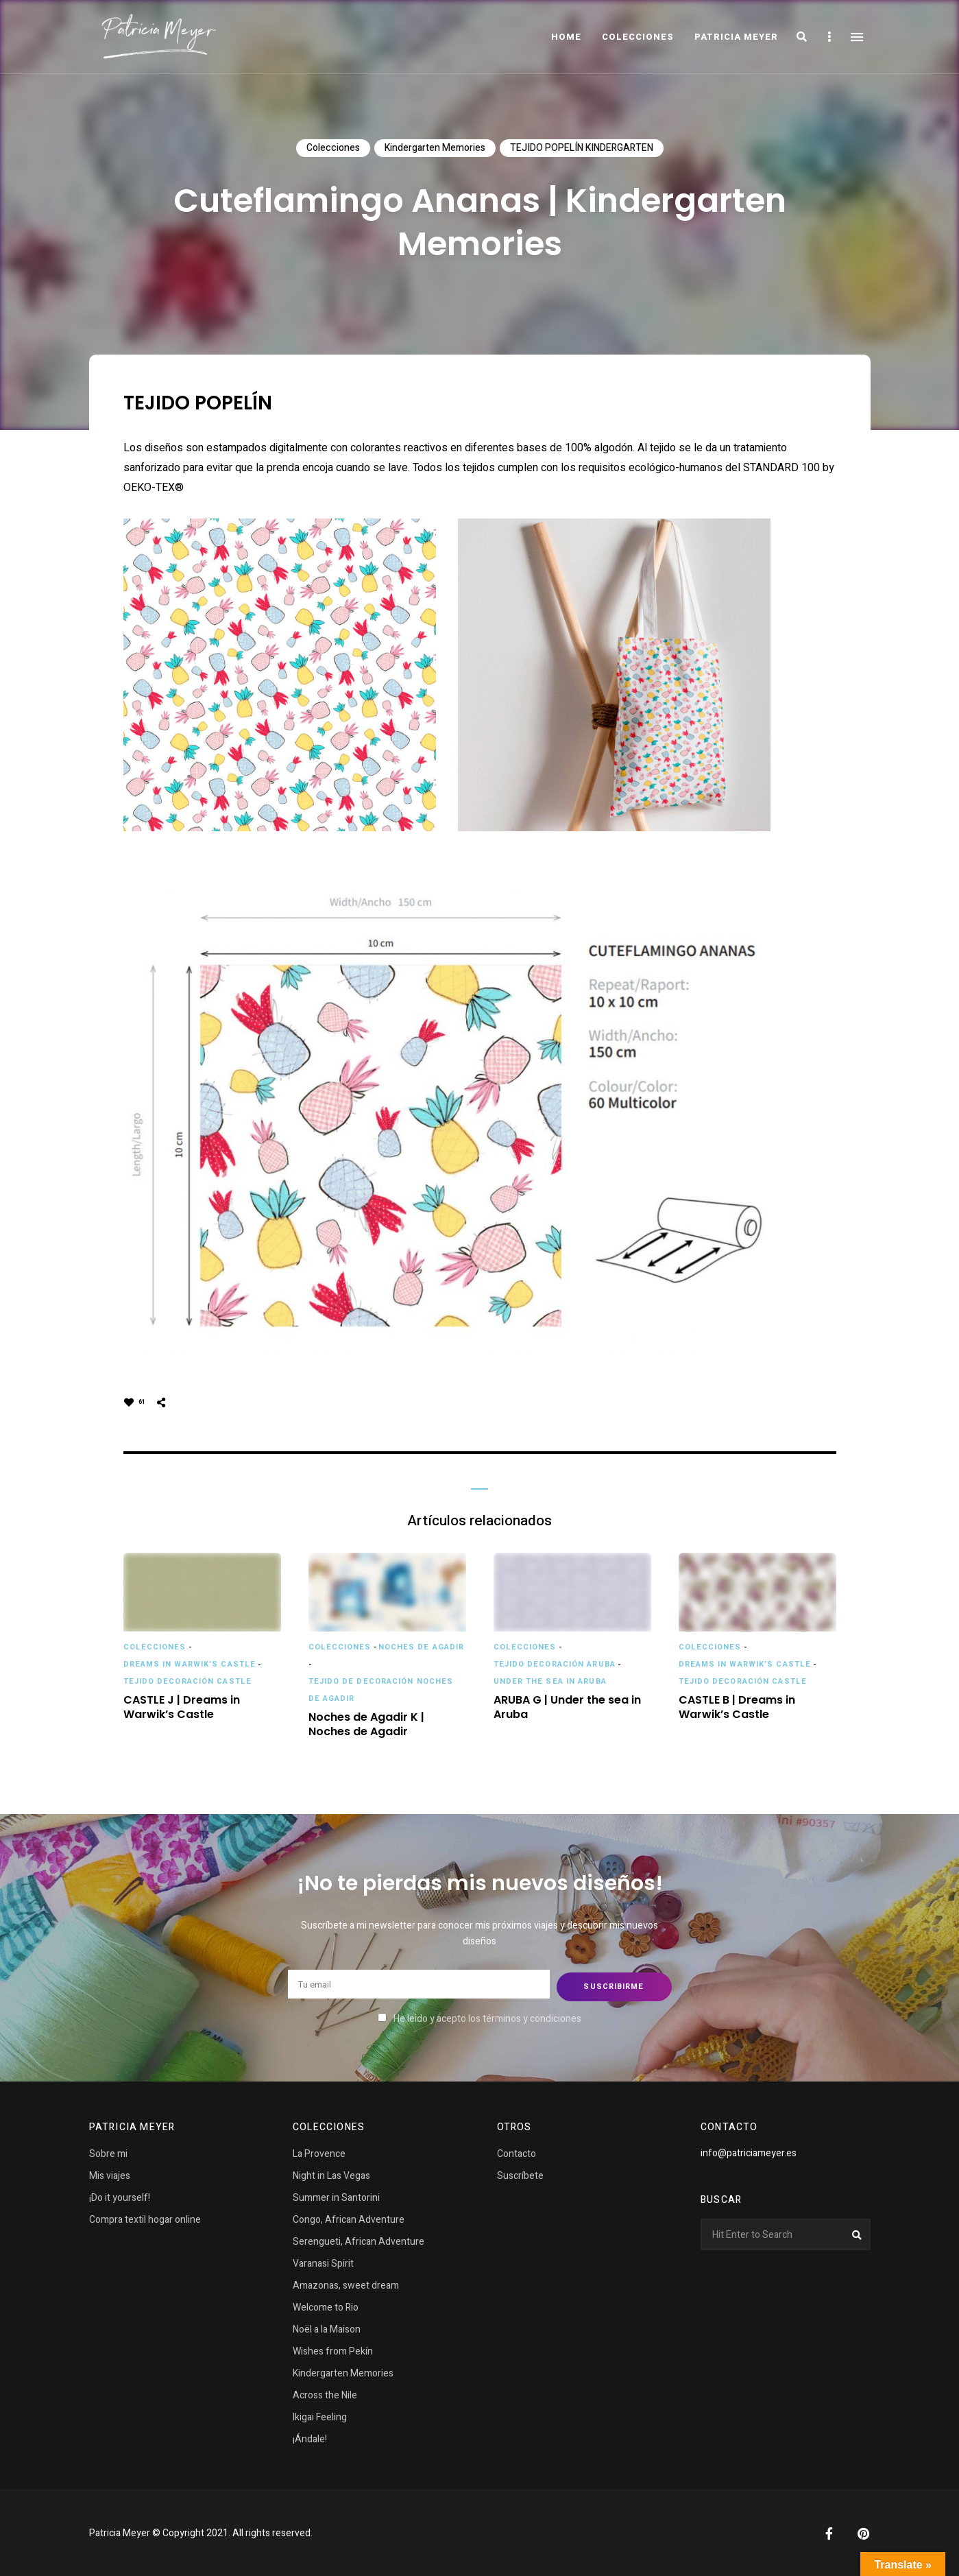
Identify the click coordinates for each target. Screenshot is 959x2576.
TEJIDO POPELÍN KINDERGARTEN (581, 148)
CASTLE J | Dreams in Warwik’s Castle (181, 1707)
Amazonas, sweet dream (346, 2283)
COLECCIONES (638, 36)
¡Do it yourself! (119, 2196)
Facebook (829, 2531)
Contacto (516, 2152)
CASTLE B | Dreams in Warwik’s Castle (737, 1707)
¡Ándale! (310, 2437)
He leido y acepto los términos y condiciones (487, 2016)
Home (566, 36)
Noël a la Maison (327, 2327)
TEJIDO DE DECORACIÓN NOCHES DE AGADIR (381, 1689)
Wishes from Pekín (333, 2349)
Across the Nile (325, 2393)
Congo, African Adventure (348, 2217)
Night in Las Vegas (331, 2174)
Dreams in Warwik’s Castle (189, 1664)
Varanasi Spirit (323, 2261)
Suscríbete (520, 2174)
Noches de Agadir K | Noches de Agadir (366, 1724)
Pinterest (863, 2531)
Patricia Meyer (736, 36)
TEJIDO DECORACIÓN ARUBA (555, 1664)
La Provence (319, 2152)
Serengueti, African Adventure (358, 2239)
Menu (857, 37)
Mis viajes (109, 2174)
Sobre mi (108, 2152)
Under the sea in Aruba (550, 1681)
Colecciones (333, 148)
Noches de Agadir (421, 1647)
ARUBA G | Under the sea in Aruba (567, 1707)
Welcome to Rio (326, 2305)
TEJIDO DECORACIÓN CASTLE (187, 1681)
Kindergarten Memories (435, 148)
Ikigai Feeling (320, 2415)
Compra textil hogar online (145, 2217)
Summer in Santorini (336, 2196)
